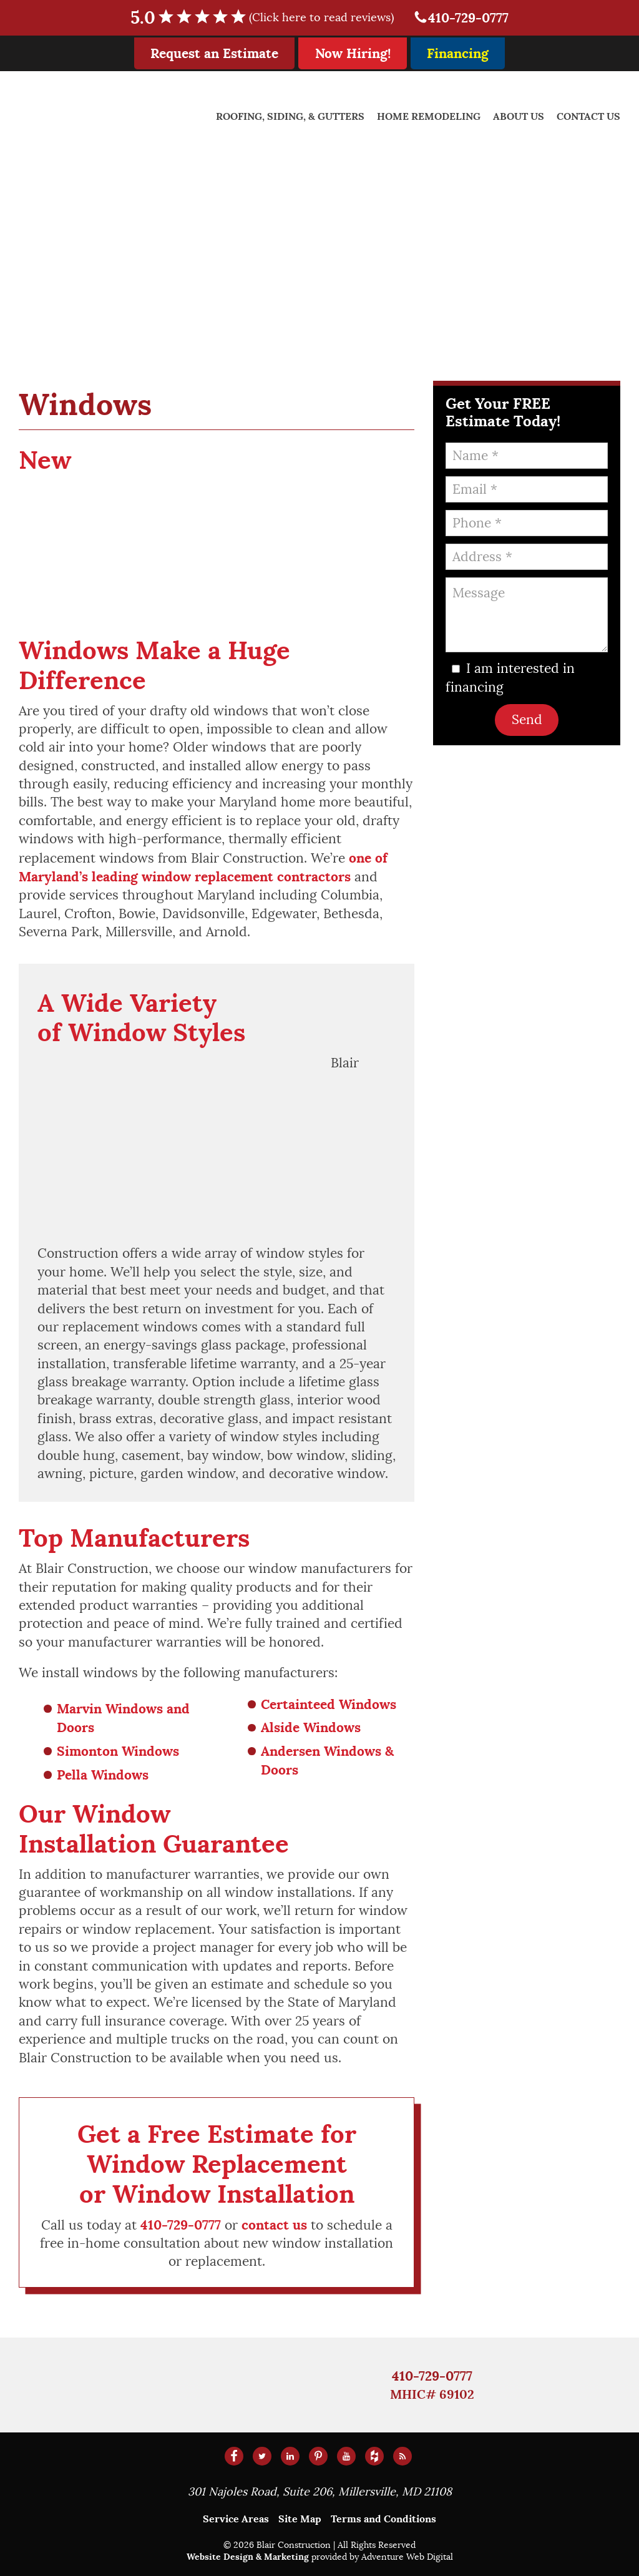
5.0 (270, 17)
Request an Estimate (214, 53)
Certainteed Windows (328, 1704)
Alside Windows (311, 1727)
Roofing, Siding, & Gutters (290, 116)
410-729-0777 (461, 17)
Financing (458, 53)
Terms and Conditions (383, 2518)
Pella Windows (103, 1774)
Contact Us (588, 116)
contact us (274, 2224)
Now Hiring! (353, 53)
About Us (518, 116)
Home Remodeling (428, 116)
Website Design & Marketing (248, 2556)
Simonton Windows (118, 1751)
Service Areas (236, 2518)
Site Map (299, 2518)
